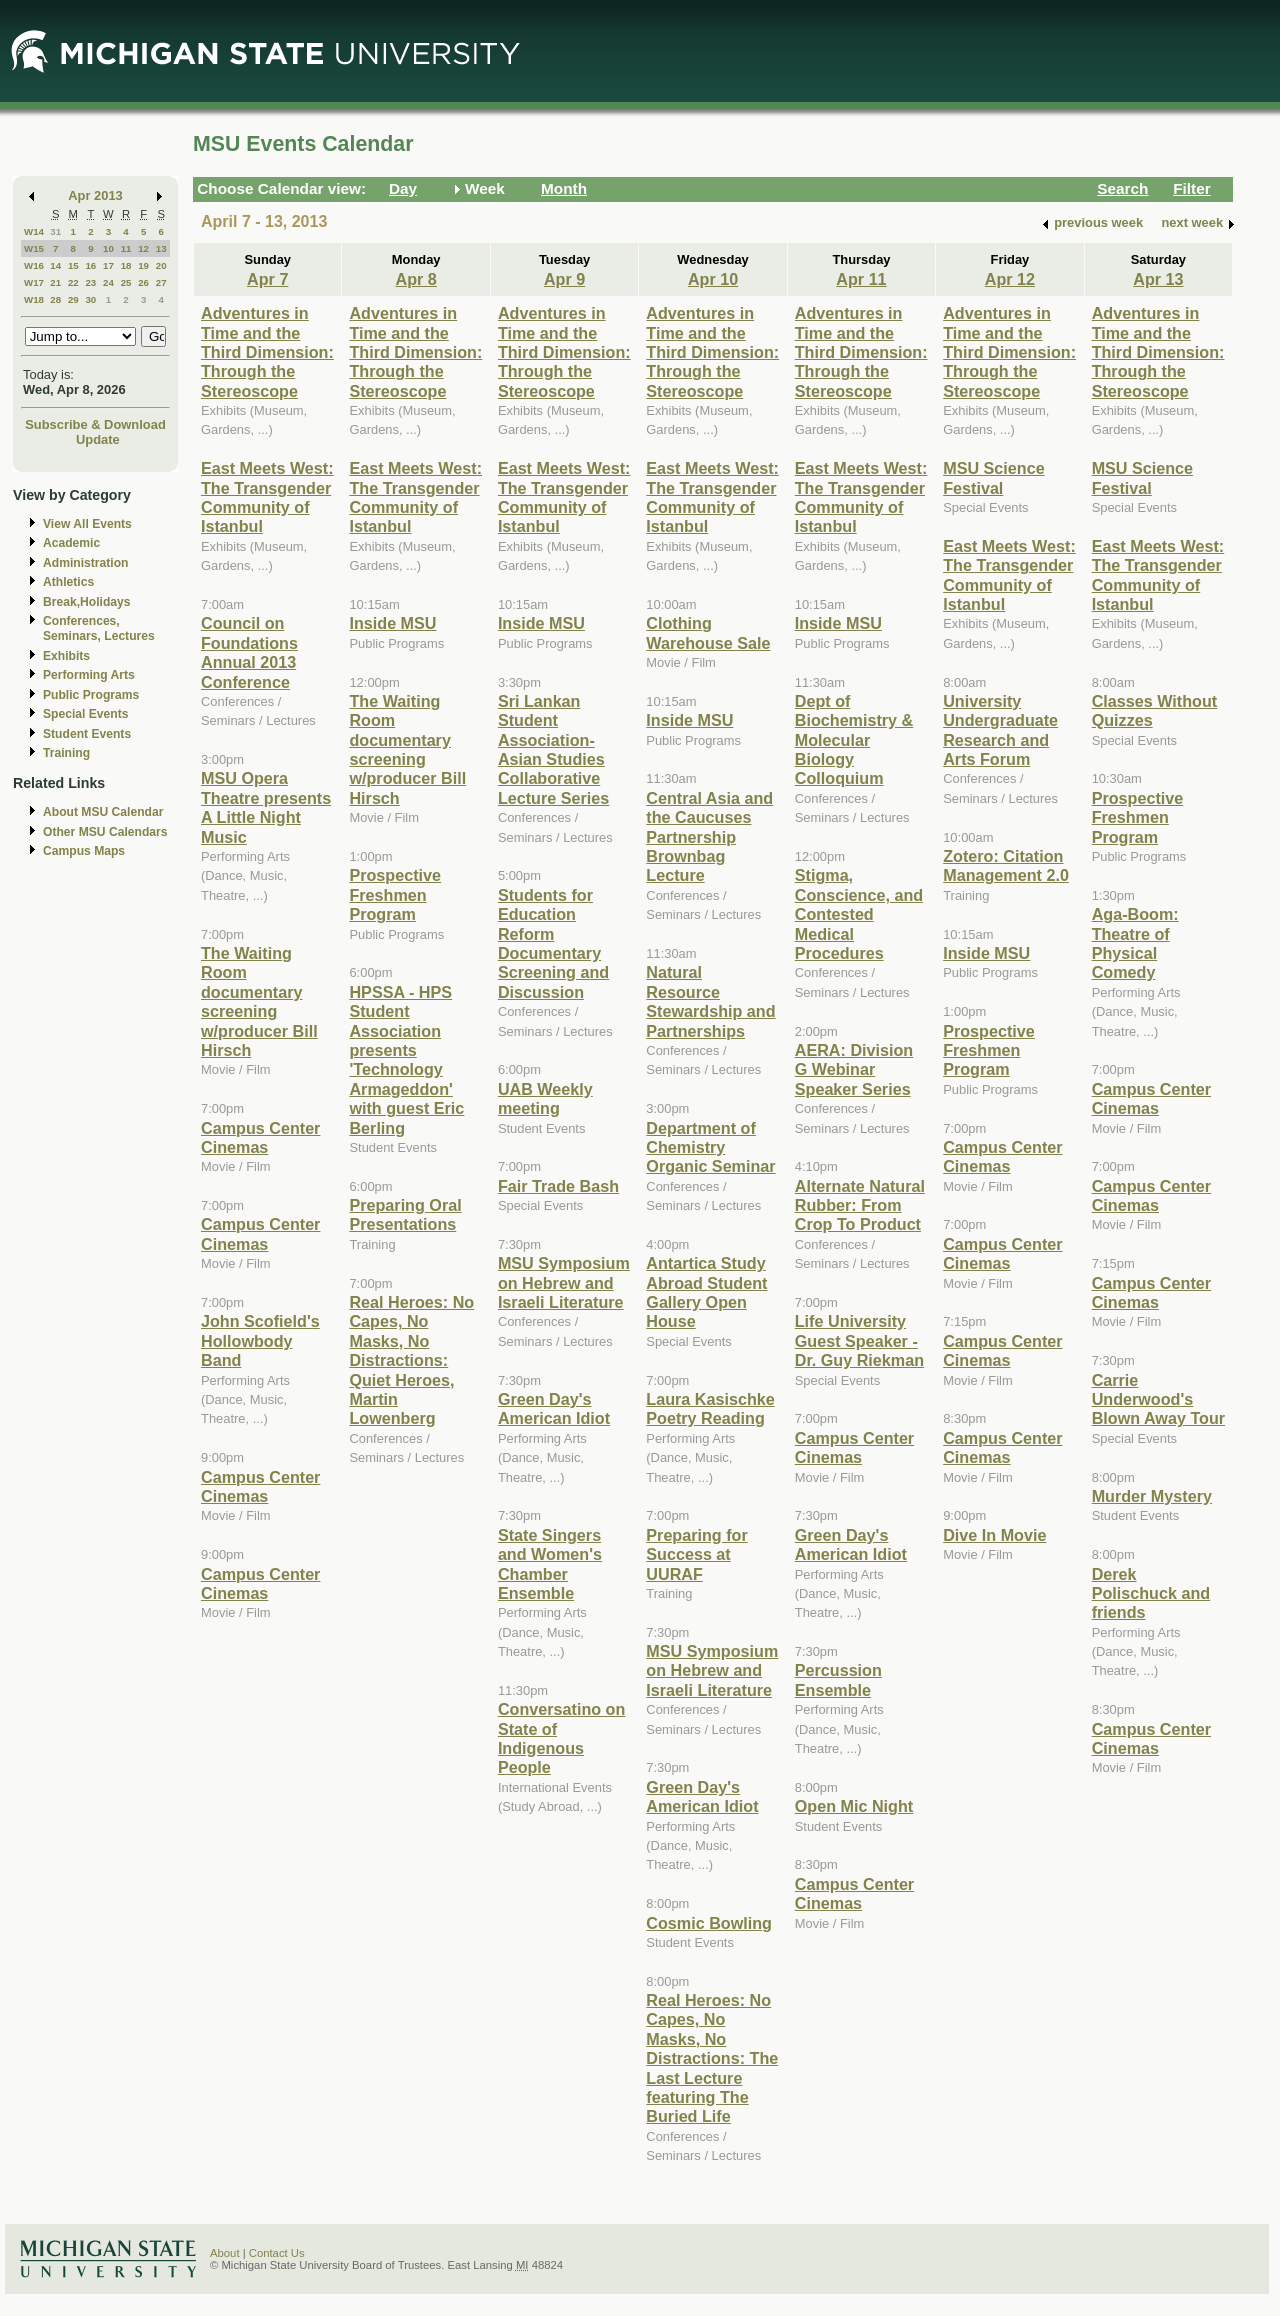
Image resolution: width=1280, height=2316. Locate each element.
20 (161, 265)
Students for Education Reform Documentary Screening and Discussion (553, 943)
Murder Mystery (1152, 1496)
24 (108, 282)
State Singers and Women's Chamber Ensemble (550, 1564)
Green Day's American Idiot (554, 1408)
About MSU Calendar (103, 812)
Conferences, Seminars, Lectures (99, 628)
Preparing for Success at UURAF (696, 1554)
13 (161, 248)
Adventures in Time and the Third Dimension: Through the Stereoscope (267, 352)
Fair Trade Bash (558, 1186)
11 (126, 248)
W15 (34, 248)
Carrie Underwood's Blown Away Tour (1158, 1399)
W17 (34, 282)
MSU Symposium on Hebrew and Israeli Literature (564, 1282)
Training (66, 753)
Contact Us (277, 2253)
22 (73, 282)
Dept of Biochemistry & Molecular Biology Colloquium (854, 740)
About (225, 2253)
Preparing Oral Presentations (405, 1214)
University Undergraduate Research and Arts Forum (1000, 730)
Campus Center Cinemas (260, 1137)
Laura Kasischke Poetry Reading (710, 1408)
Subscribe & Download (95, 424)
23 (90, 282)
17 (108, 265)
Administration (85, 563)
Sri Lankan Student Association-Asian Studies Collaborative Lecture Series (553, 749)
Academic (71, 543)
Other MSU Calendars (105, 832)
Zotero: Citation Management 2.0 (1006, 865)
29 (73, 299)
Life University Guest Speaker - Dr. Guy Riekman (859, 1340)
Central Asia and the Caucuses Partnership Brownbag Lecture (709, 837)
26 (143, 282)
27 (161, 282)
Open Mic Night (854, 1806)
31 (55, 231)
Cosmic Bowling (709, 1923)
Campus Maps (84, 851)
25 (126, 282)
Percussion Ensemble (838, 1679)
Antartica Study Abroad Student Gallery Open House (706, 1292)
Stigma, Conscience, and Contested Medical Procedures (859, 914)
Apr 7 (267, 279)
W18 (34, 299)
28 (55, 299)
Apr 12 (1010, 279)
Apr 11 (861, 279)
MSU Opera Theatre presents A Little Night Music (266, 807)
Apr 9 (564, 279)
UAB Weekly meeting (545, 1098)
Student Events (87, 734)
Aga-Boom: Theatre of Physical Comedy (1135, 943)
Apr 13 (1158, 279)
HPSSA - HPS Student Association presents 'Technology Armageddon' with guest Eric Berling (406, 1060)
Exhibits (66, 656)
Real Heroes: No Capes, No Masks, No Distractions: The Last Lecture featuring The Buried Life (712, 2058)
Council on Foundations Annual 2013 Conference (249, 652)
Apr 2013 (95, 195)
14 (55, 265)
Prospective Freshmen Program (395, 894)
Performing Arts (89, 675)
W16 (34, 265)
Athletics (68, 582)
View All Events (87, 524)
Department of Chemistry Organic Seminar (710, 1147)
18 (126, 265)
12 (143, 248)
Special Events (85, 714)
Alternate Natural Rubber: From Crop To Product (860, 1205)
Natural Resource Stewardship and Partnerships (710, 1001)
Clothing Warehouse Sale (708, 632)
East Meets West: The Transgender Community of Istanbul (267, 497)
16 (90, 265)
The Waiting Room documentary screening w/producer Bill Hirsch (259, 1001)
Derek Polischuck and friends (1151, 1593)
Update (98, 439)
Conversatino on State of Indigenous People (561, 1738)
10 (108, 248)
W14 (34, 231)
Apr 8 (416, 279)
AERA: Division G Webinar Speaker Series (854, 1069)
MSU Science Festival (993, 477)
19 (143, 265)
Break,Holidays (87, 602)
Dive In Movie (994, 1535)
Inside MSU (392, 623)
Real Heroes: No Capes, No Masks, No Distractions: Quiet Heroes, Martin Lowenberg (411, 1360)
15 (73, 265)
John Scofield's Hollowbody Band (260, 1340)
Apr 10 (713, 279)
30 (90, 299)
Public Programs (91, 695)
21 (55, 282)
